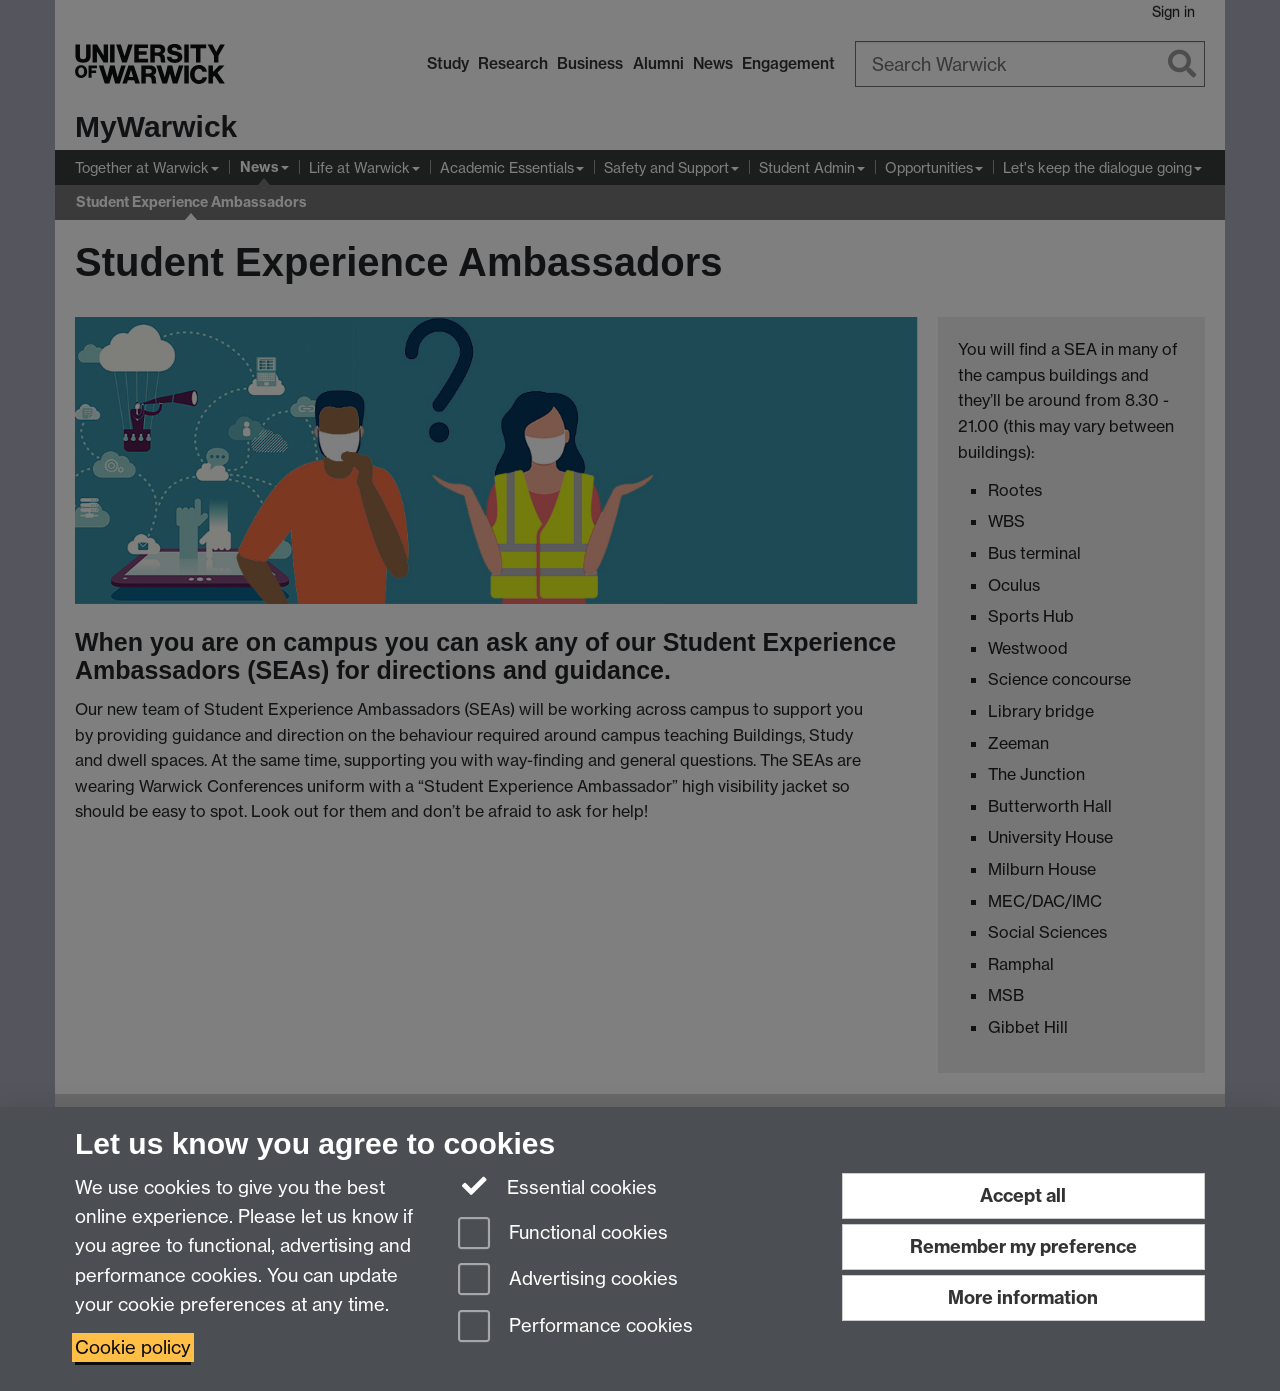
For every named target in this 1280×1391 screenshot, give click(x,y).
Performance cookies (575, 1327)
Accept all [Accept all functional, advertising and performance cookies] (1023, 1195)
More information (1023, 1297)
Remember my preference (1023, 1246)
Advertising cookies (568, 1280)
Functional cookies (563, 1234)
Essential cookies (557, 1186)
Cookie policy (133, 1347)
